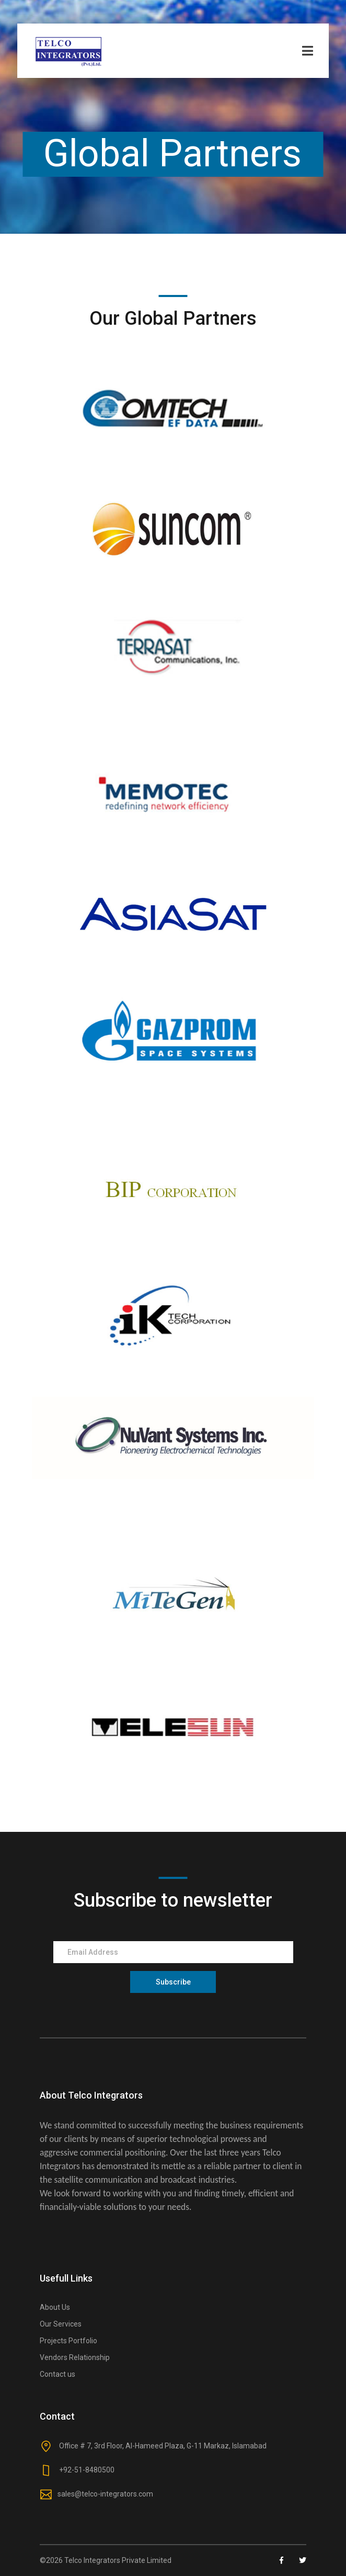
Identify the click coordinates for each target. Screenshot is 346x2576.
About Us (55, 2307)
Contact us (57, 2374)
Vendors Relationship (75, 2357)
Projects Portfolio (68, 2340)
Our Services (61, 2324)
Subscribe (173, 1982)
